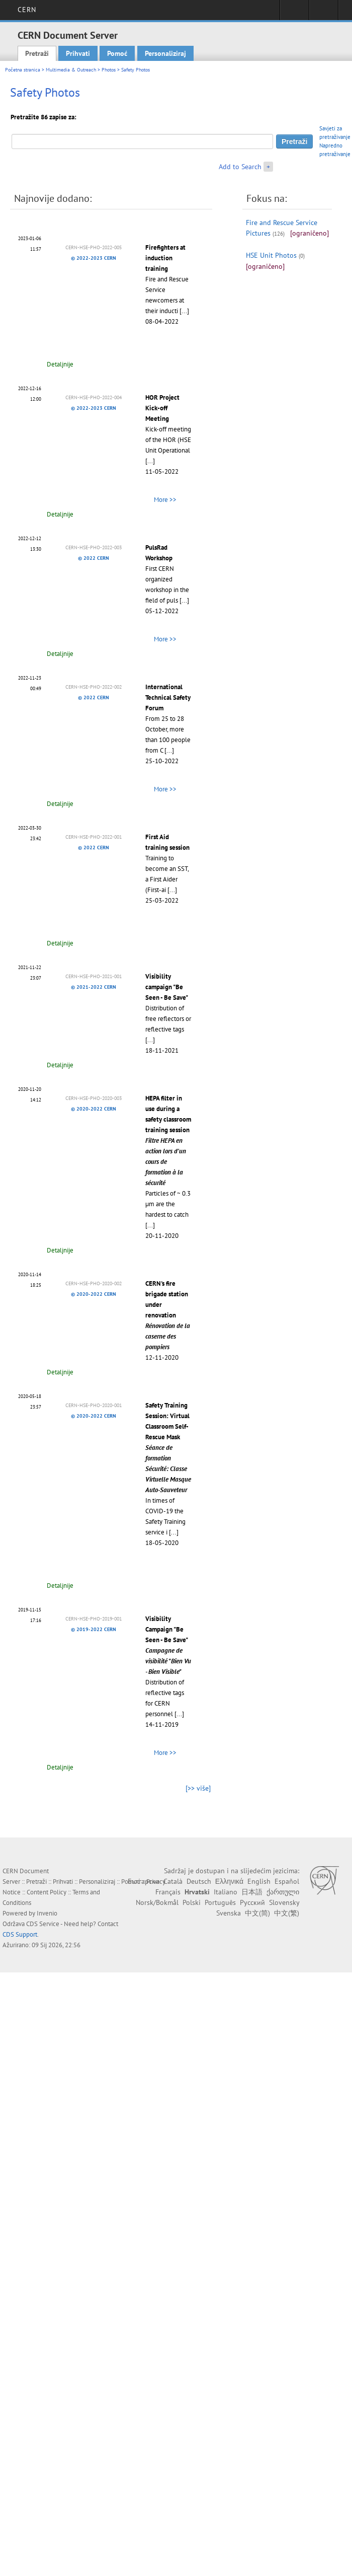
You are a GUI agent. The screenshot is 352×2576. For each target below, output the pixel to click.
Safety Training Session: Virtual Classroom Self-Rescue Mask (168, 1447)
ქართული (283, 1891)
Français (168, 1891)
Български (143, 1881)
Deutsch (199, 1881)
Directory (323, 13)
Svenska (228, 1913)
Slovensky (284, 1902)
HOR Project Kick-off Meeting (162, 408)
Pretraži (37, 53)
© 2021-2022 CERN (93, 987)
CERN (27, 9)
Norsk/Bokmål (157, 1902)
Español (287, 1881)
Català (173, 1881)
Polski (192, 1902)
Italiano (225, 1891)
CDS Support (20, 1934)
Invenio (47, 1913)
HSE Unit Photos (271, 255)
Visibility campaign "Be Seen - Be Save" (166, 987)
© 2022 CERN (93, 558)
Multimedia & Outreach (71, 69)
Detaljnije (60, 364)
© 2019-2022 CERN (93, 1629)
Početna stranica (22, 69)
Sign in (294, 13)
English (259, 1881)
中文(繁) (286, 1913)
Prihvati (78, 53)
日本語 (251, 1891)
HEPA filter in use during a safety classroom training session (168, 1140)
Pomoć (117, 53)
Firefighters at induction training (165, 258)
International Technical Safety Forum (168, 697)
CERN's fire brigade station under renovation (167, 1315)
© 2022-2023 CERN (93, 258)
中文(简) (257, 1913)
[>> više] (198, 1788)
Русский (252, 1902)
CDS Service (42, 1924)
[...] (184, 311)
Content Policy (46, 1892)
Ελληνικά (229, 1881)
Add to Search (240, 166)
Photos (109, 69)
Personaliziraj (165, 53)
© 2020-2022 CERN (93, 1109)
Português (220, 1902)
